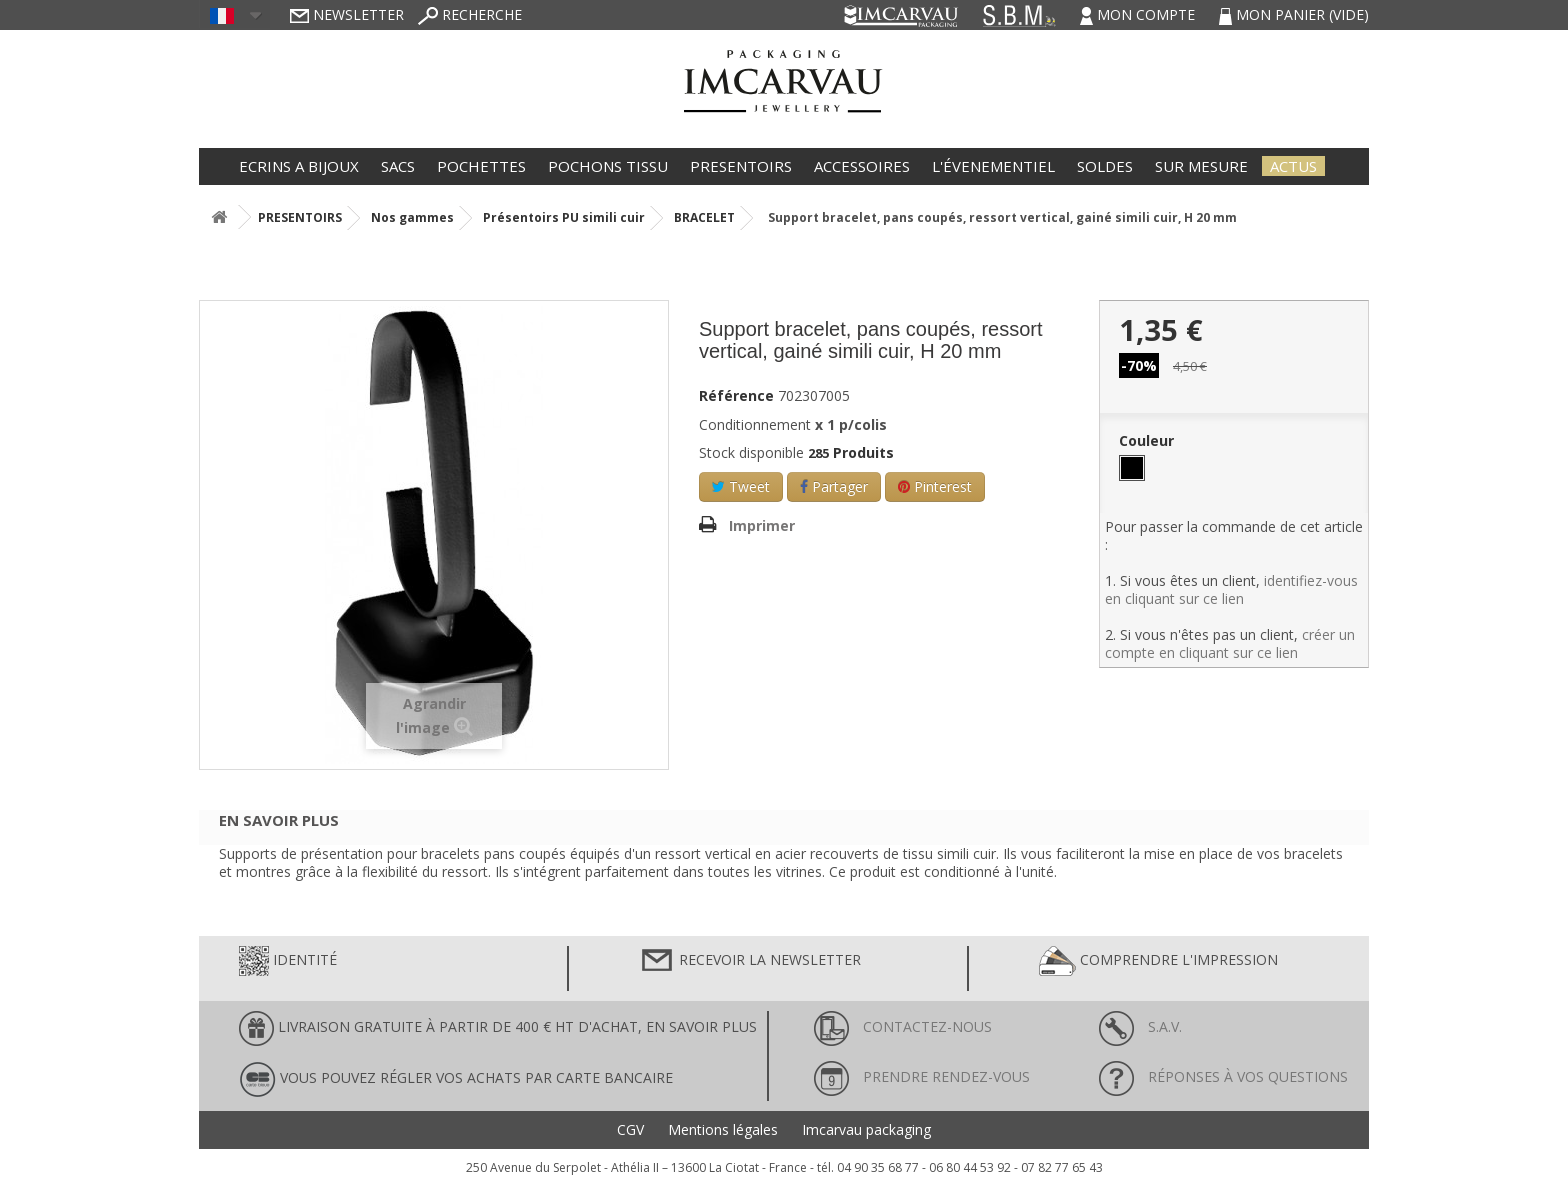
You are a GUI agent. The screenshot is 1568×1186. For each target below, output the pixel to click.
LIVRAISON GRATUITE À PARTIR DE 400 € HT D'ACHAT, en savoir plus (498, 1028)
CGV (630, 1130)
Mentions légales (723, 1130)
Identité (288, 961)
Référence (736, 396)
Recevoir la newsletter (750, 961)
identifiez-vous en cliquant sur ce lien (1231, 589)
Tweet (741, 486)
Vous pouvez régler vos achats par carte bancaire (456, 1079)
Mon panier (1294, 14)
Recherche (470, 14)
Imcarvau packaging (866, 1130)
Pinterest (935, 486)
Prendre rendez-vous (922, 1076)
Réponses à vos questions (1223, 1076)
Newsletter (347, 14)
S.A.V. (1140, 1026)
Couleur (1148, 441)
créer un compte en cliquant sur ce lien (1230, 643)
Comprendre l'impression (1158, 961)
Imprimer (762, 525)
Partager (834, 486)
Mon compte (1139, 14)
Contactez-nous (903, 1026)
